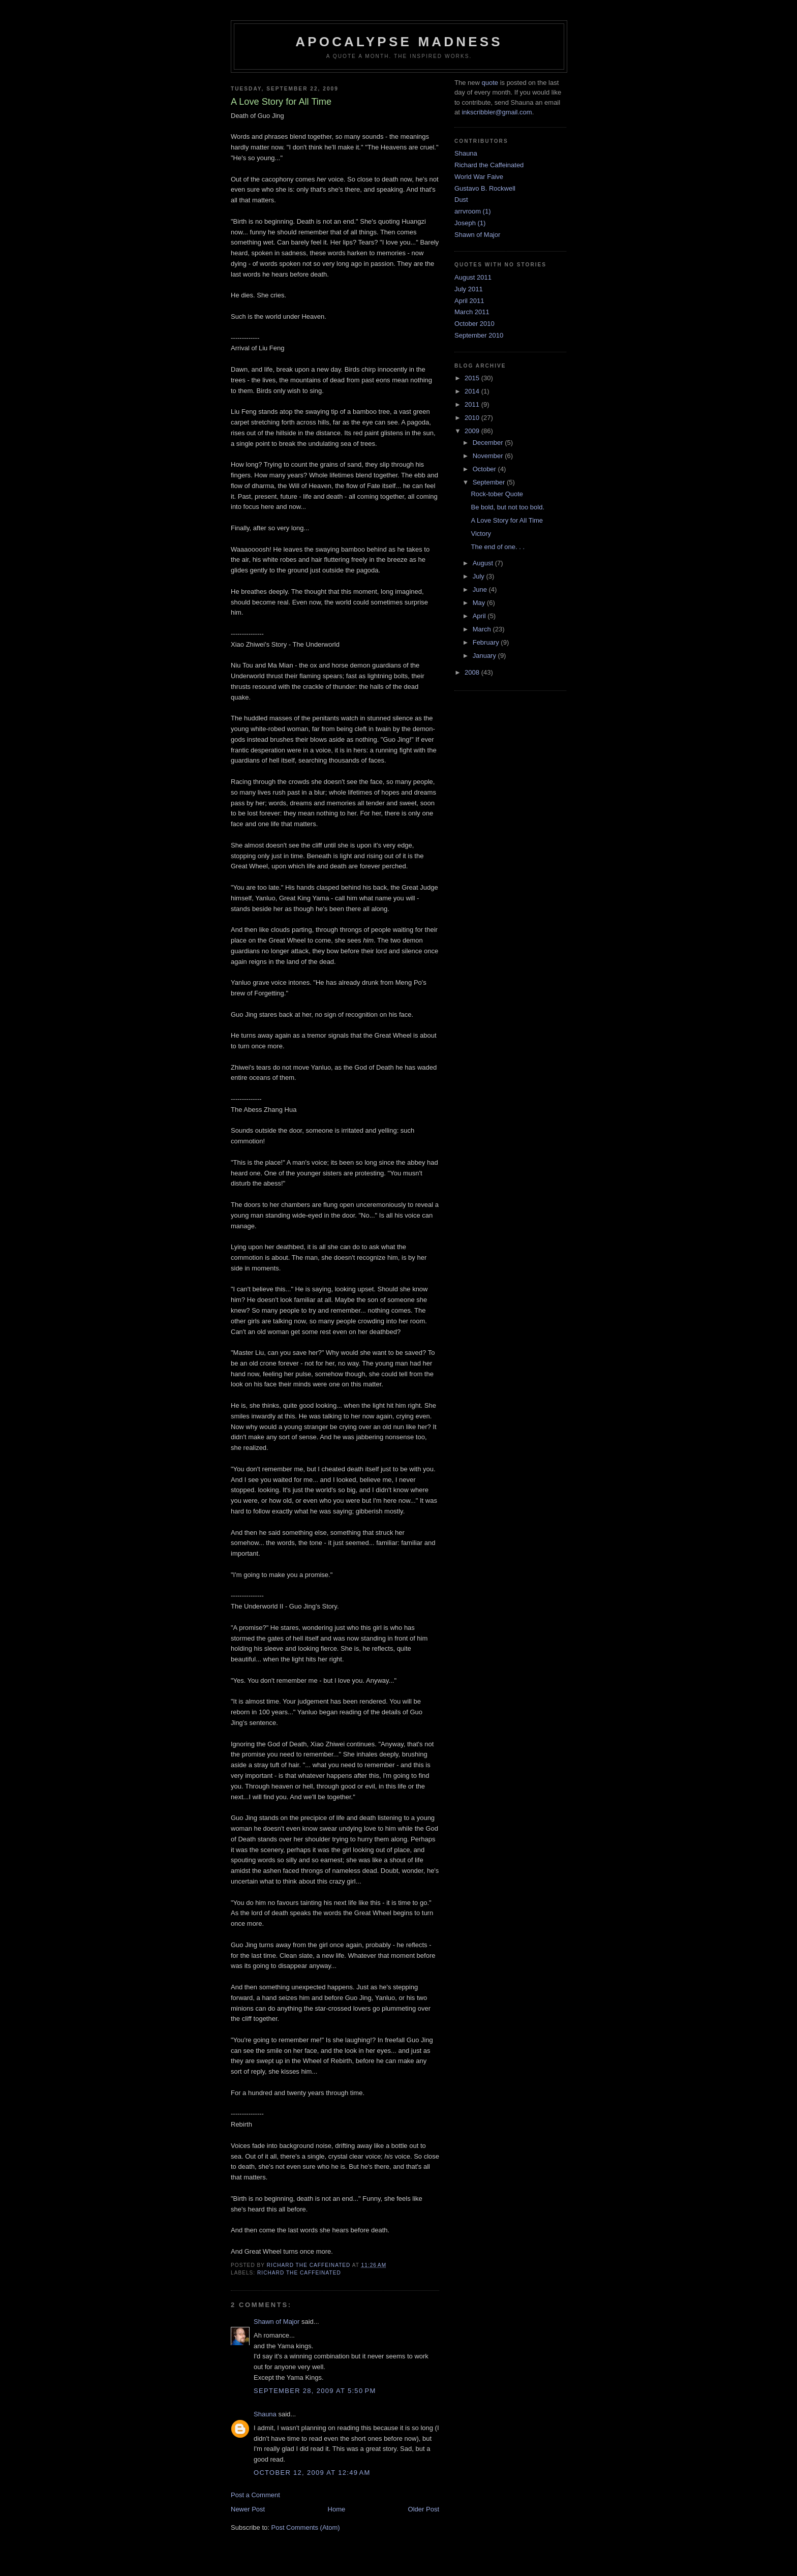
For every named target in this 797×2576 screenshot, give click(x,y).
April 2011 (469, 301)
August (484, 563)
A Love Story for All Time (507, 520)
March (483, 629)
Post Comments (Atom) (305, 2527)
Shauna (265, 2414)
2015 (473, 378)
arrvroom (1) (472, 211)
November (489, 456)
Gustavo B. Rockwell (484, 188)
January (485, 655)
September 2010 (478, 335)
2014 (473, 391)
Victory (481, 533)
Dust (461, 199)
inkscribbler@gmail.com (497, 112)
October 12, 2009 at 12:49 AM (312, 2472)
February (487, 642)
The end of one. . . (498, 547)
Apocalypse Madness (399, 41)
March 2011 (471, 312)
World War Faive (478, 176)
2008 (473, 672)
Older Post (423, 2509)
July (479, 576)
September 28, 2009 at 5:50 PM (315, 2391)
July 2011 (468, 289)
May (480, 603)
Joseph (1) (469, 223)
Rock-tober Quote (497, 494)
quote (489, 82)
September (490, 482)
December (489, 442)
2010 (473, 417)
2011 (473, 404)
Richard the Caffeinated (299, 2273)
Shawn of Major (276, 2321)
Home (337, 2509)
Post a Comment (255, 2495)
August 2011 (473, 277)
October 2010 (474, 323)
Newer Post (248, 2509)
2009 (473, 431)
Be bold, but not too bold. (507, 507)
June (481, 589)
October (485, 469)
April (480, 616)
